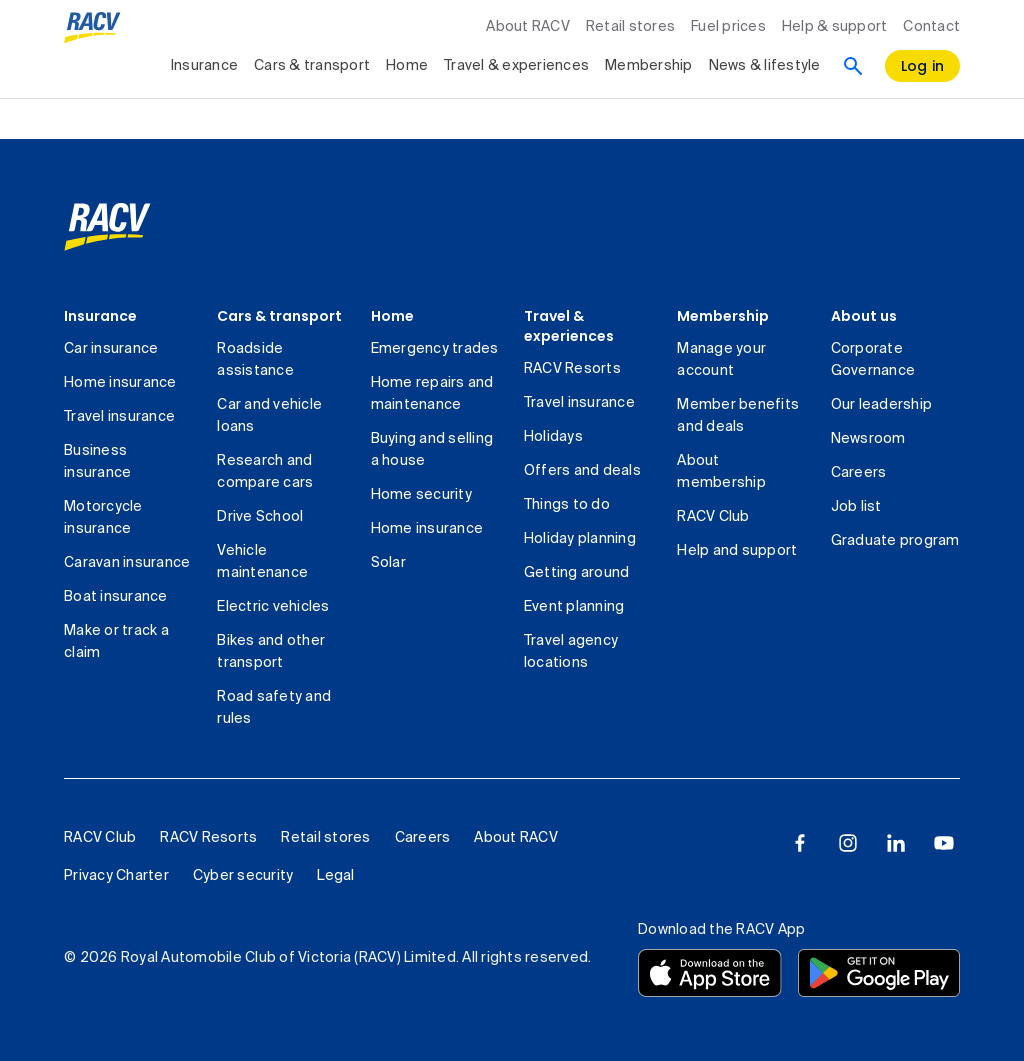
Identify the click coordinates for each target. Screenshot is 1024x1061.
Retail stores (630, 27)
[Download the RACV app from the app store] (710, 973)
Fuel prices (728, 27)
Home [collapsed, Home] (407, 66)
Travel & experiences (569, 326)
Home (392, 316)
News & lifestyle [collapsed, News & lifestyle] (765, 66)
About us (864, 316)
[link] (107, 227)
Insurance (100, 316)
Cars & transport (279, 316)
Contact (931, 27)
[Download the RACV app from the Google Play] (879, 973)
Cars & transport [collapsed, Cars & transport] (312, 66)
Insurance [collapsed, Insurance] (204, 66)
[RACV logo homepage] (92, 28)
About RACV (528, 27)
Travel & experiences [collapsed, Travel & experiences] (516, 66)
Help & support (835, 27)
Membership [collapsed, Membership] (649, 66)
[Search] (853, 66)
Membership (723, 316)
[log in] (923, 66)
